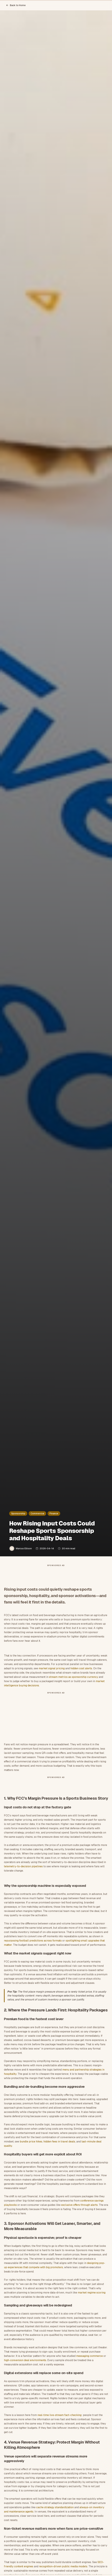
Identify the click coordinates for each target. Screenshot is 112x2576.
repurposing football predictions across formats (33, 1940)
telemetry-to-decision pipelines (23, 1866)
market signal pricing (52, 1668)
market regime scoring (91, 2292)
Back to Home (16, 5)
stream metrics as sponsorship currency (73, 1677)
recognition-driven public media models (63, 2566)
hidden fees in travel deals (59, 2141)
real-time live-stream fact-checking (59, 2415)
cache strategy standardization (55, 2507)
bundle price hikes (31, 2141)
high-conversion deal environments (25, 2360)
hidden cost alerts (81, 1668)
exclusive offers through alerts (79, 2205)
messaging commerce (89, 2356)
